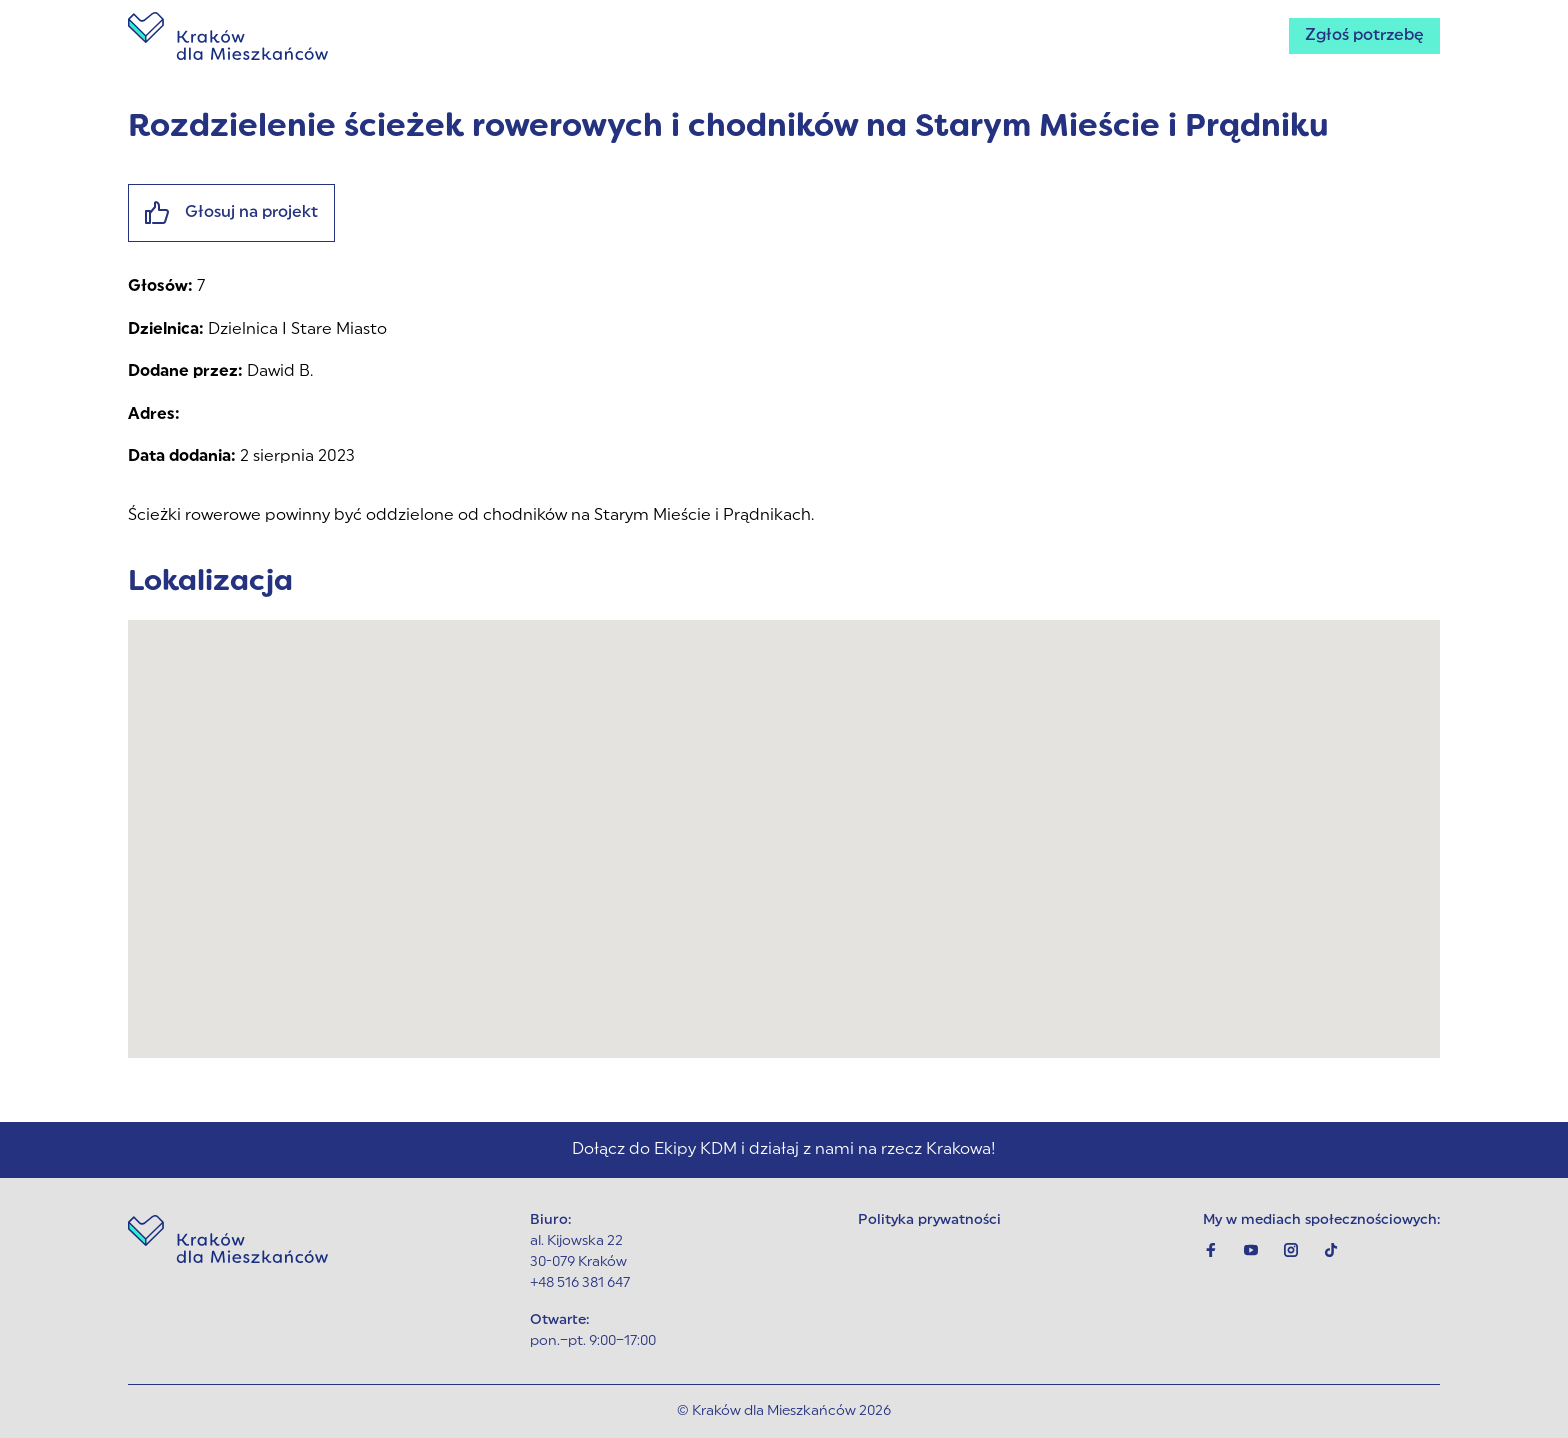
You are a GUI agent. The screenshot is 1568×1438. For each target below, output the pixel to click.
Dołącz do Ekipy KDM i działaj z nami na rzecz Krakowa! (784, 1150)
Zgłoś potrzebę (1364, 36)
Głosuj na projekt (231, 213)
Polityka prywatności (929, 1220)
